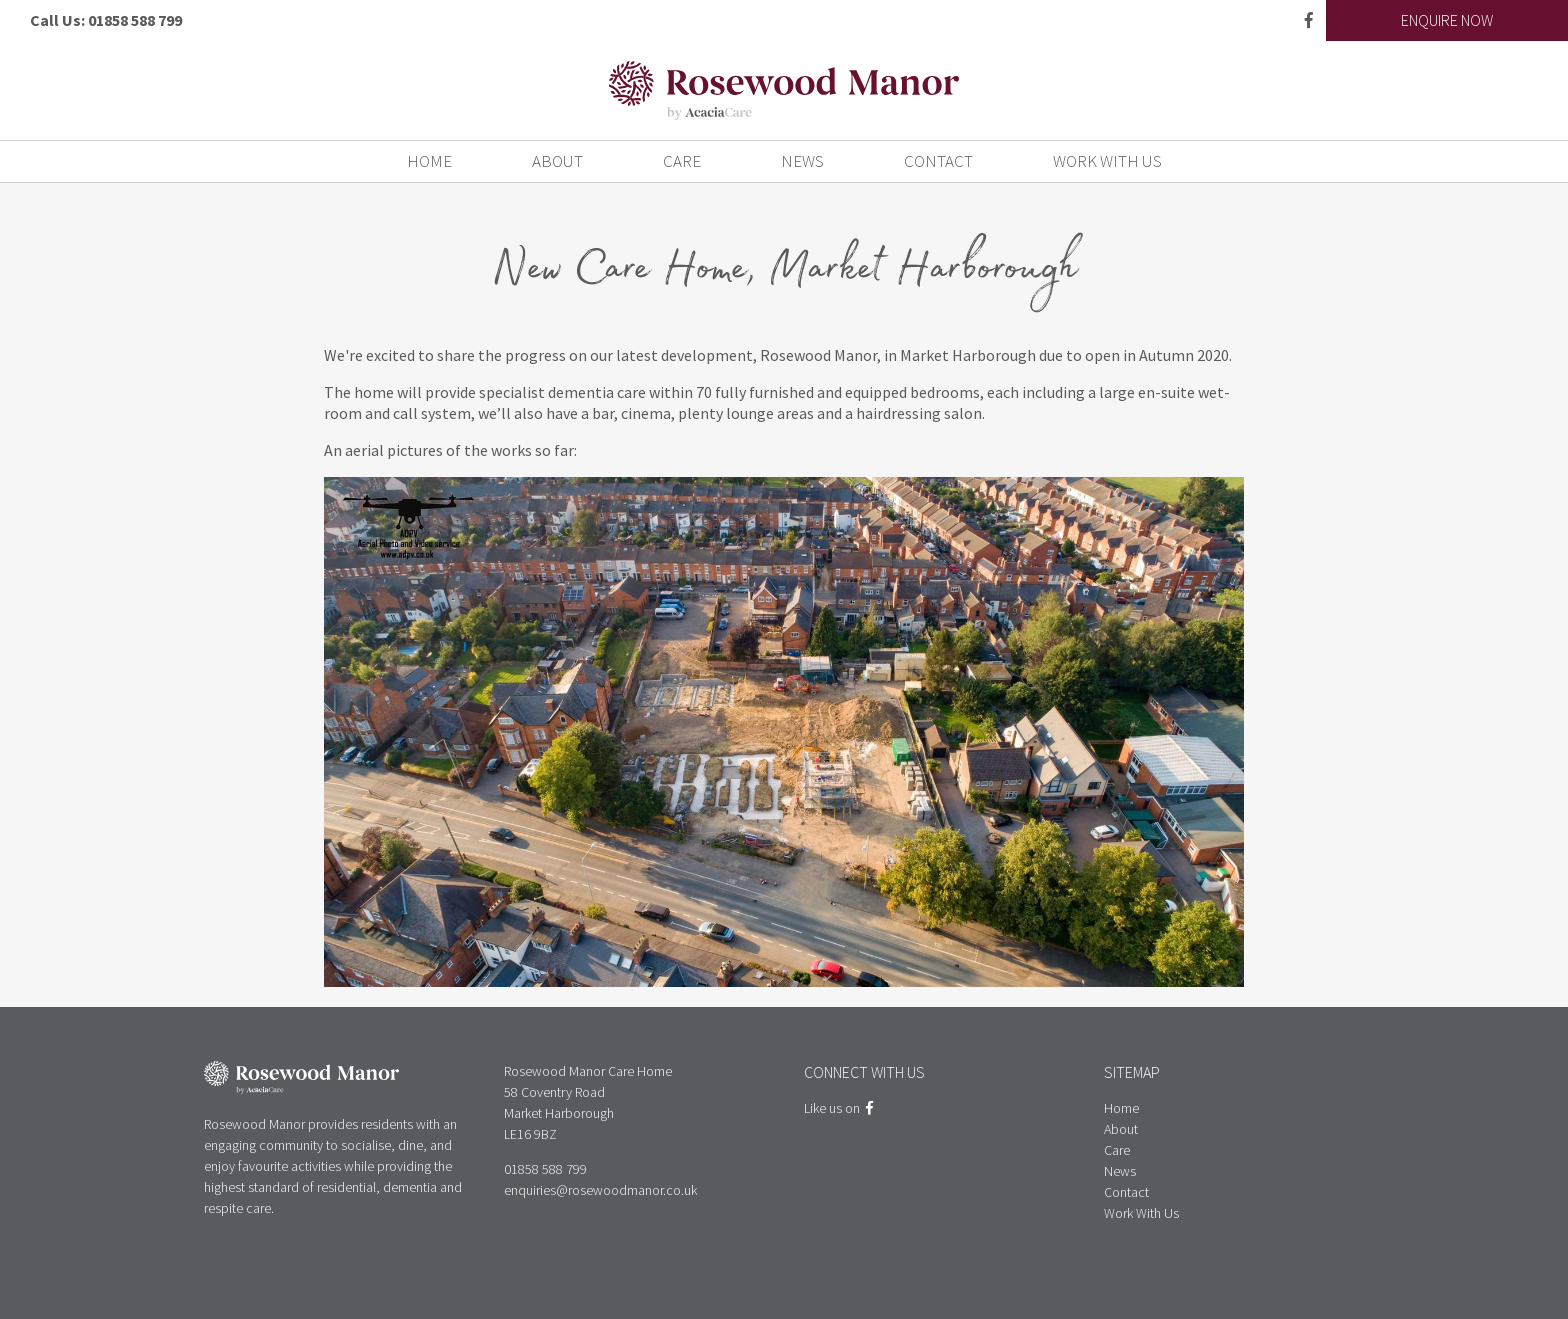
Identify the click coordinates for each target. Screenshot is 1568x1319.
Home (429, 161)
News (802, 161)
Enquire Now (1447, 20)
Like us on (838, 1108)
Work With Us (1107, 161)
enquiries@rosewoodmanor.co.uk (600, 1190)
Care (682, 161)
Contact (938, 161)
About (557, 161)
